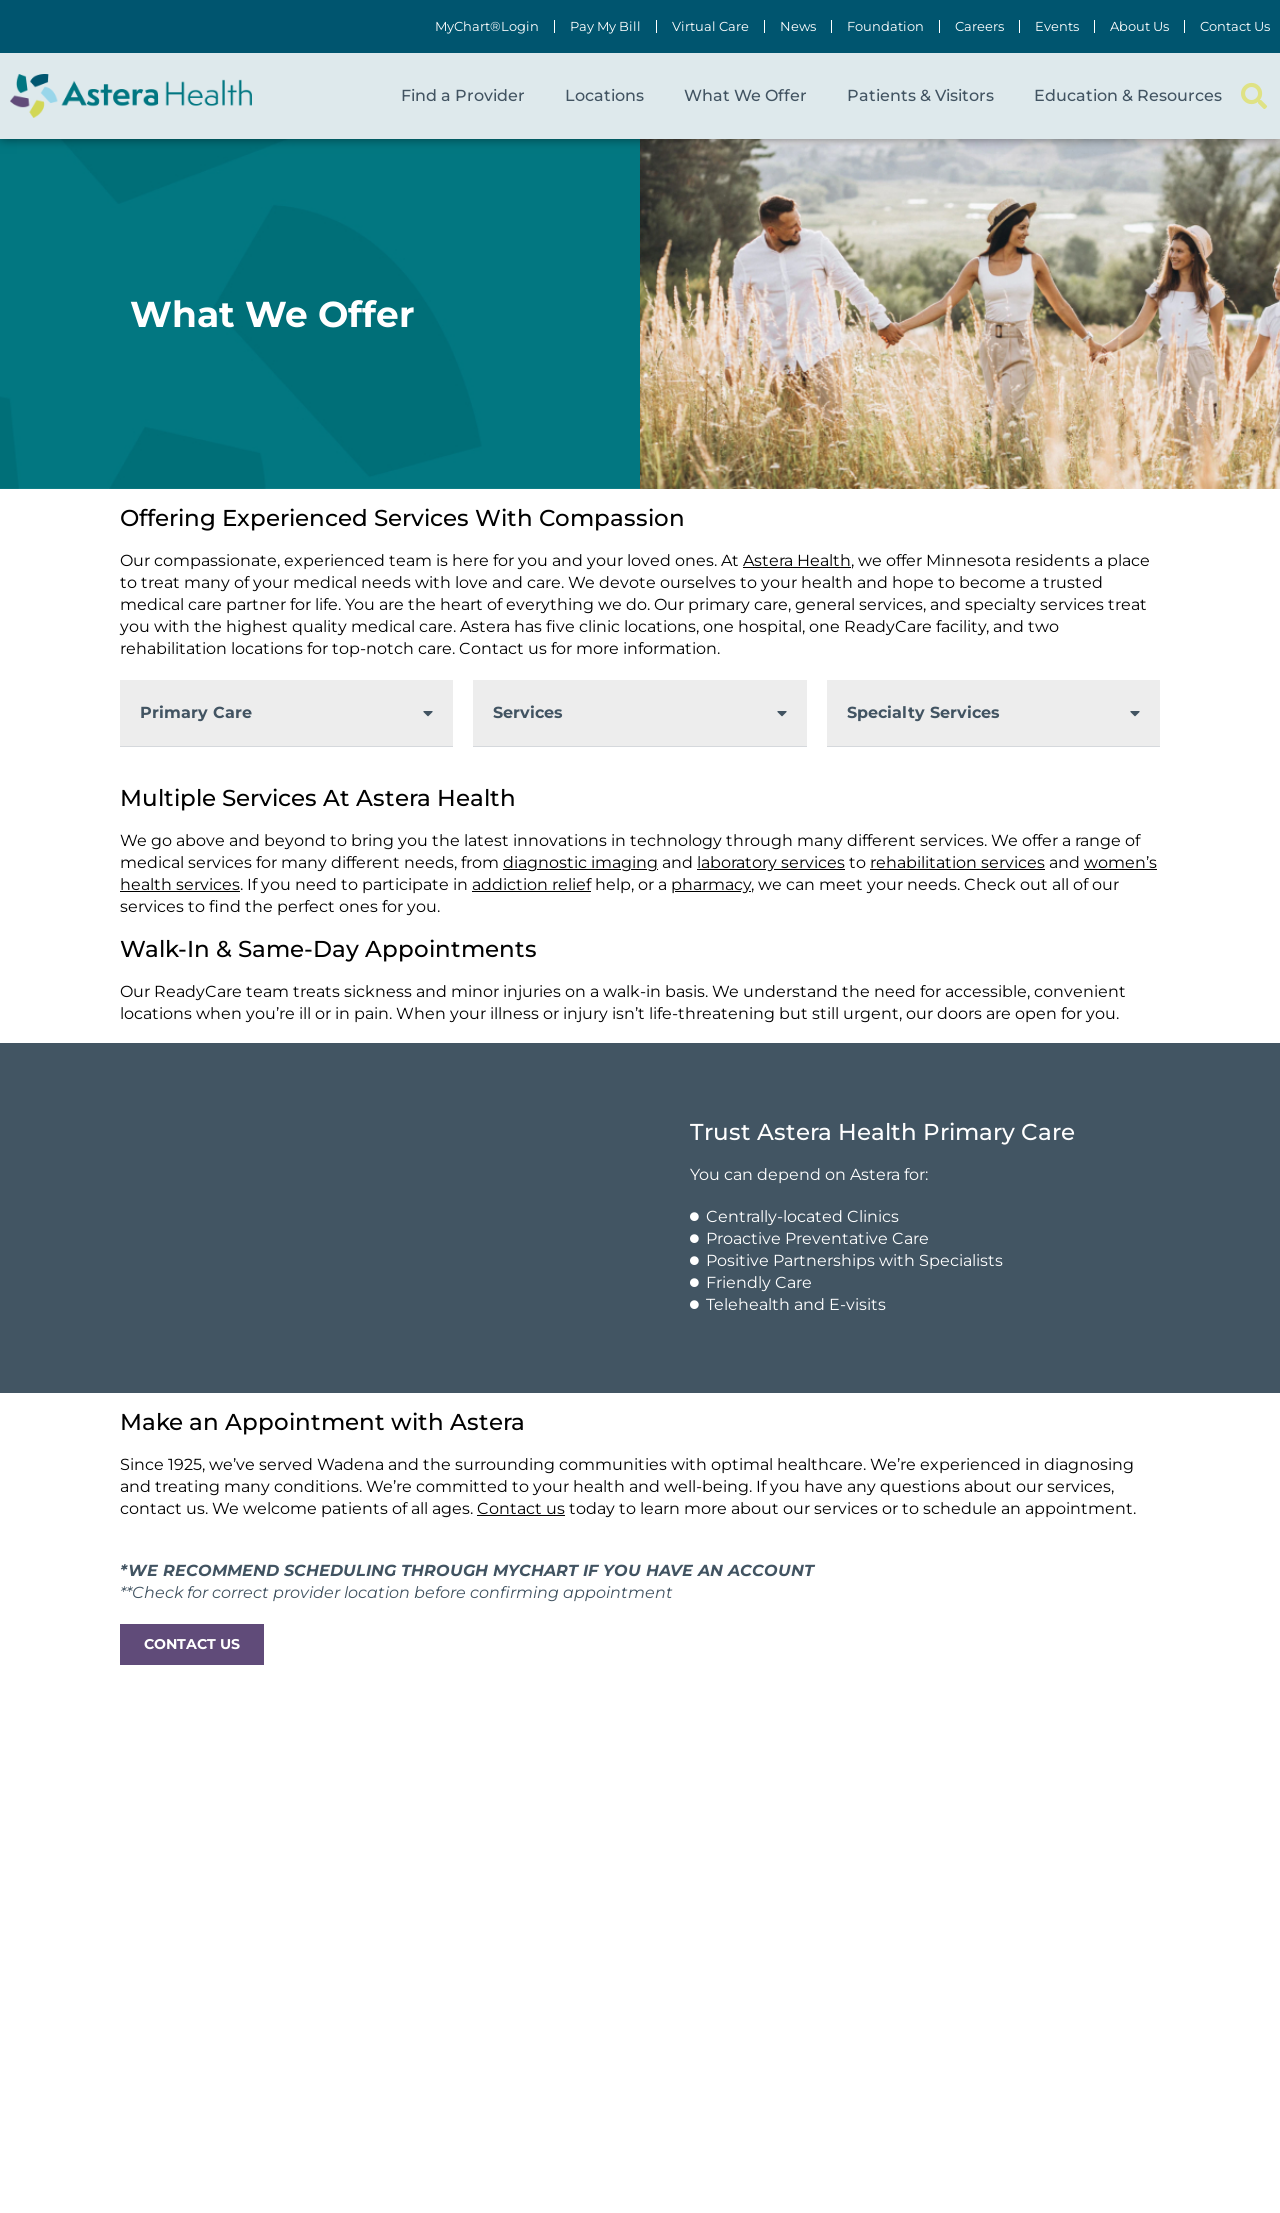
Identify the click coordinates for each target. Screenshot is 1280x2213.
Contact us (521, 1508)
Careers (979, 26)
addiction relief (531, 884)
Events (1057, 26)
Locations (604, 95)
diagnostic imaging (580, 862)
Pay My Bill (605, 26)
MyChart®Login (487, 26)
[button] (1253, 96)
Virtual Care (710, 26)
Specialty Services (923, 712)
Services (528, 712)
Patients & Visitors (920, 95)
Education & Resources (1128, 95)
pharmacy (711, 884)
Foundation (885, 26)
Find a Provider (463, 95)
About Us (1139, 26)
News (798, 26)
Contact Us (1235, 26)
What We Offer (745, 95)
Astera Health (797, 560)
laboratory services (771, 862)
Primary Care (196, 712)
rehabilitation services (957, 862)
